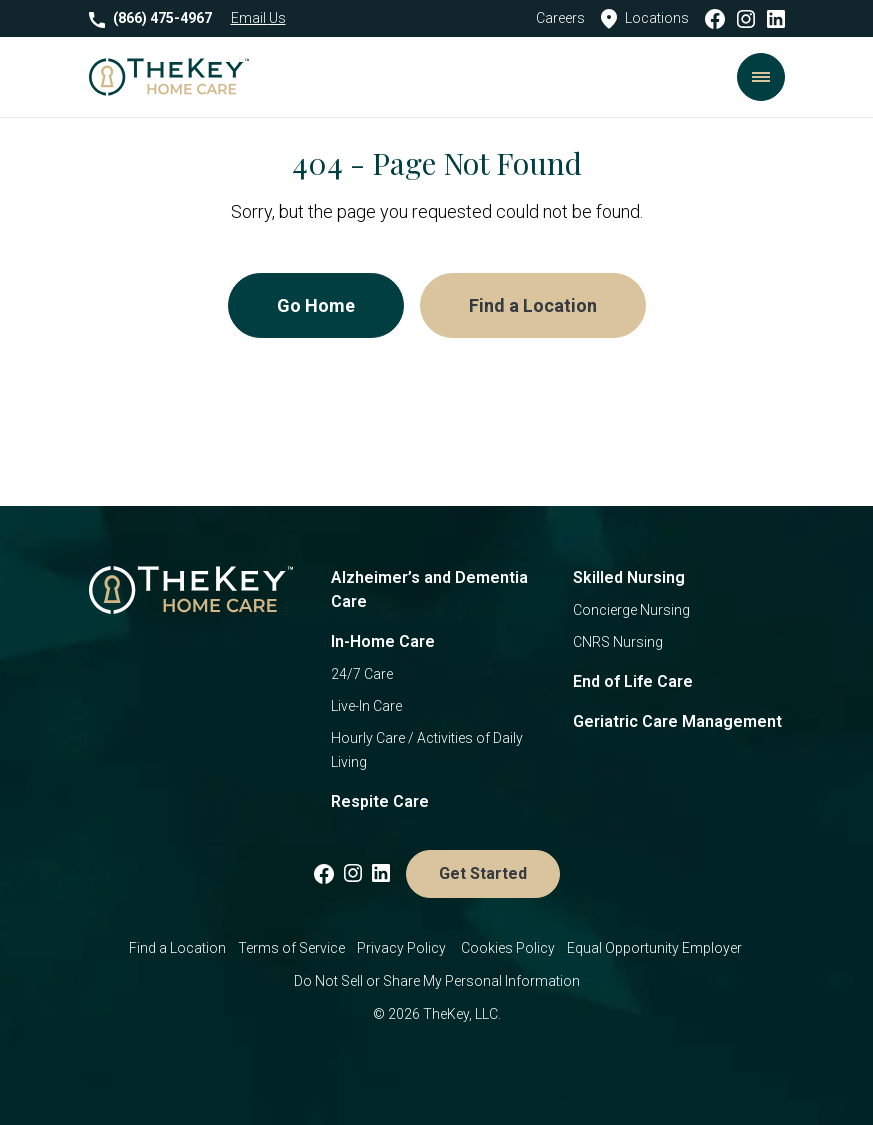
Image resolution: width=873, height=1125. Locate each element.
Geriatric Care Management (677, 721)
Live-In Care (366, 706)
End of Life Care (633, 681)
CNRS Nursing (618, 642)
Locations (645, 19)
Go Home (316, 305)
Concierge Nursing (631, 610)
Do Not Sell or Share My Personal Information (437, 981)
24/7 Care (362, 674)
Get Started (483, 873)
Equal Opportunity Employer (656, 948)
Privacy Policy (403, 948)
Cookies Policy (508, 948)
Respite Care (380, 801)
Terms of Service (291, 948)
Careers (560, 18)
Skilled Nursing (629, 577)
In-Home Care (383, 641)
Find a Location (533, 305)
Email (258, 18)
